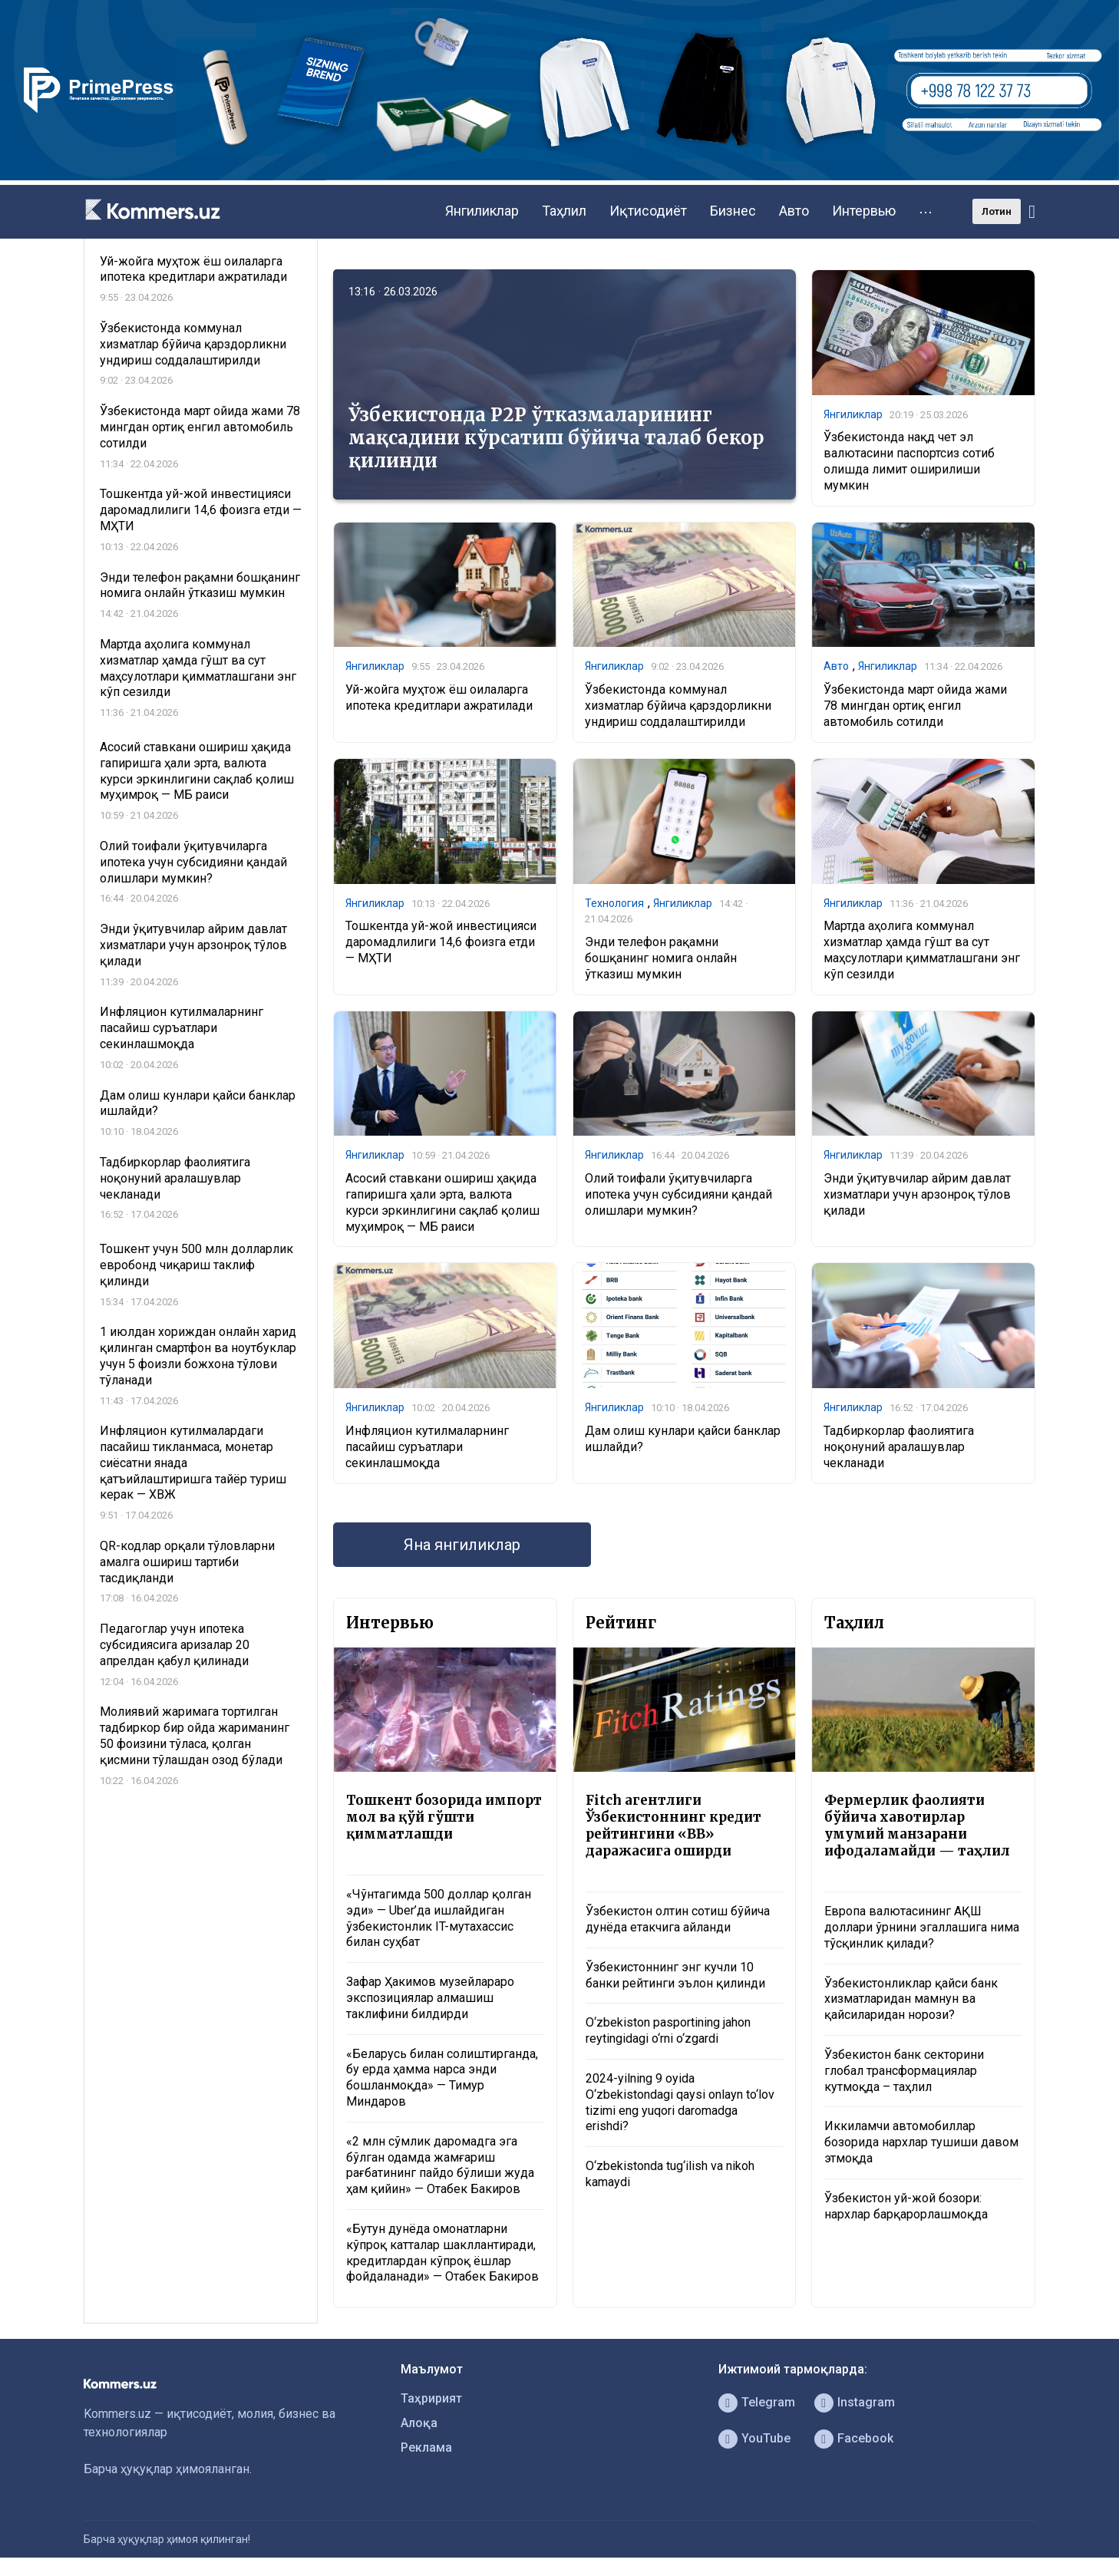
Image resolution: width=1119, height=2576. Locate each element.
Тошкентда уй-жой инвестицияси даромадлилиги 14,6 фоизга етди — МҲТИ (440, 942)
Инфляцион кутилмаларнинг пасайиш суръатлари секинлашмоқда (427, 1446)
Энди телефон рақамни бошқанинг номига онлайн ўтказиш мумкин (661, 958)
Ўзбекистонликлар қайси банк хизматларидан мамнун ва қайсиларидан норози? (911, 1999)
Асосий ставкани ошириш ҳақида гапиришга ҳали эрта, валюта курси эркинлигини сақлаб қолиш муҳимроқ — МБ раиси (442, 1202)
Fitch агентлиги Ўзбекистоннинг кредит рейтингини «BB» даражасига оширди (673, 1825)
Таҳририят (431, 2398)
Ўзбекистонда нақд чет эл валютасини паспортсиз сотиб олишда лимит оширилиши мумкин (909, 461)
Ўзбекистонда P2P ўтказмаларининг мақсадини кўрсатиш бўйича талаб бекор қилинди (556, 438)
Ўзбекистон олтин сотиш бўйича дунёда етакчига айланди (678, 1919)
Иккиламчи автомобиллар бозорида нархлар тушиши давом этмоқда (921, 2142)
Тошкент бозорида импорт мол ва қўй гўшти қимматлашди (444, 1817)
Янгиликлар (482, 211)
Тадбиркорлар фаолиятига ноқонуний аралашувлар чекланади (899, 1446)
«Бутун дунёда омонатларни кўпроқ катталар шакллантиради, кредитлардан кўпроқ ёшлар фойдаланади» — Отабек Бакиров (442, 2252)
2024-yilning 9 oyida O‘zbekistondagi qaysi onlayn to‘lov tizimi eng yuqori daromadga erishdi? (680, 2102)
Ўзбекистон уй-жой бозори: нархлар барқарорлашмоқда (906, 2206)
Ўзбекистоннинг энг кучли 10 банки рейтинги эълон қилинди (675, 1975)
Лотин (997, 211)
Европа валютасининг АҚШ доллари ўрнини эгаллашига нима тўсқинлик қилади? (921, 1927)
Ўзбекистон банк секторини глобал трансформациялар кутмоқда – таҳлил (904, 2070)
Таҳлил (564, 211)
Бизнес (733, 211)
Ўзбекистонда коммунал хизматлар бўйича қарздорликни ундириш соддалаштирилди (678, 705)
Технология (614, 903)
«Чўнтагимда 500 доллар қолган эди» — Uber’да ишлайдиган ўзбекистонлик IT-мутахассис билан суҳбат (438, 1918)
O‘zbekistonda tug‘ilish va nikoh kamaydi (670, 2174)
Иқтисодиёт (648, 211)
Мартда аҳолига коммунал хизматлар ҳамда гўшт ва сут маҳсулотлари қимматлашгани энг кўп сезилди (922, 950)
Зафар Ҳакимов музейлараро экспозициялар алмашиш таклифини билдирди (430, 1997)
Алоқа (419, 2423)
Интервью (864, 211)
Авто (794, 211)
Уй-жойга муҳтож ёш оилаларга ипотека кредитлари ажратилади (439, 697)
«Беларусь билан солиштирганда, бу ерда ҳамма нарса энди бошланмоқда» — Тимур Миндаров (442, 2078)
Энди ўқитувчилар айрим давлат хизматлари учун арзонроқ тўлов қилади (917, 1194)
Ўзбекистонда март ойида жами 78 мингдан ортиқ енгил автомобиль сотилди (915, 705)
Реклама (426, 2447)
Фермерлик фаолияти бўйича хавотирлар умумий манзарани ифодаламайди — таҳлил (917, 1825)
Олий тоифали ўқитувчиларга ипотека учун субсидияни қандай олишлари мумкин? (678, 1194)
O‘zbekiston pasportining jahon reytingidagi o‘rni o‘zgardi (668, 2030)
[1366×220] (559, 176)
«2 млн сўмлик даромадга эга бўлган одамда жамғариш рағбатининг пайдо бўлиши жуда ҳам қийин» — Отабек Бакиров (440, 2165)
